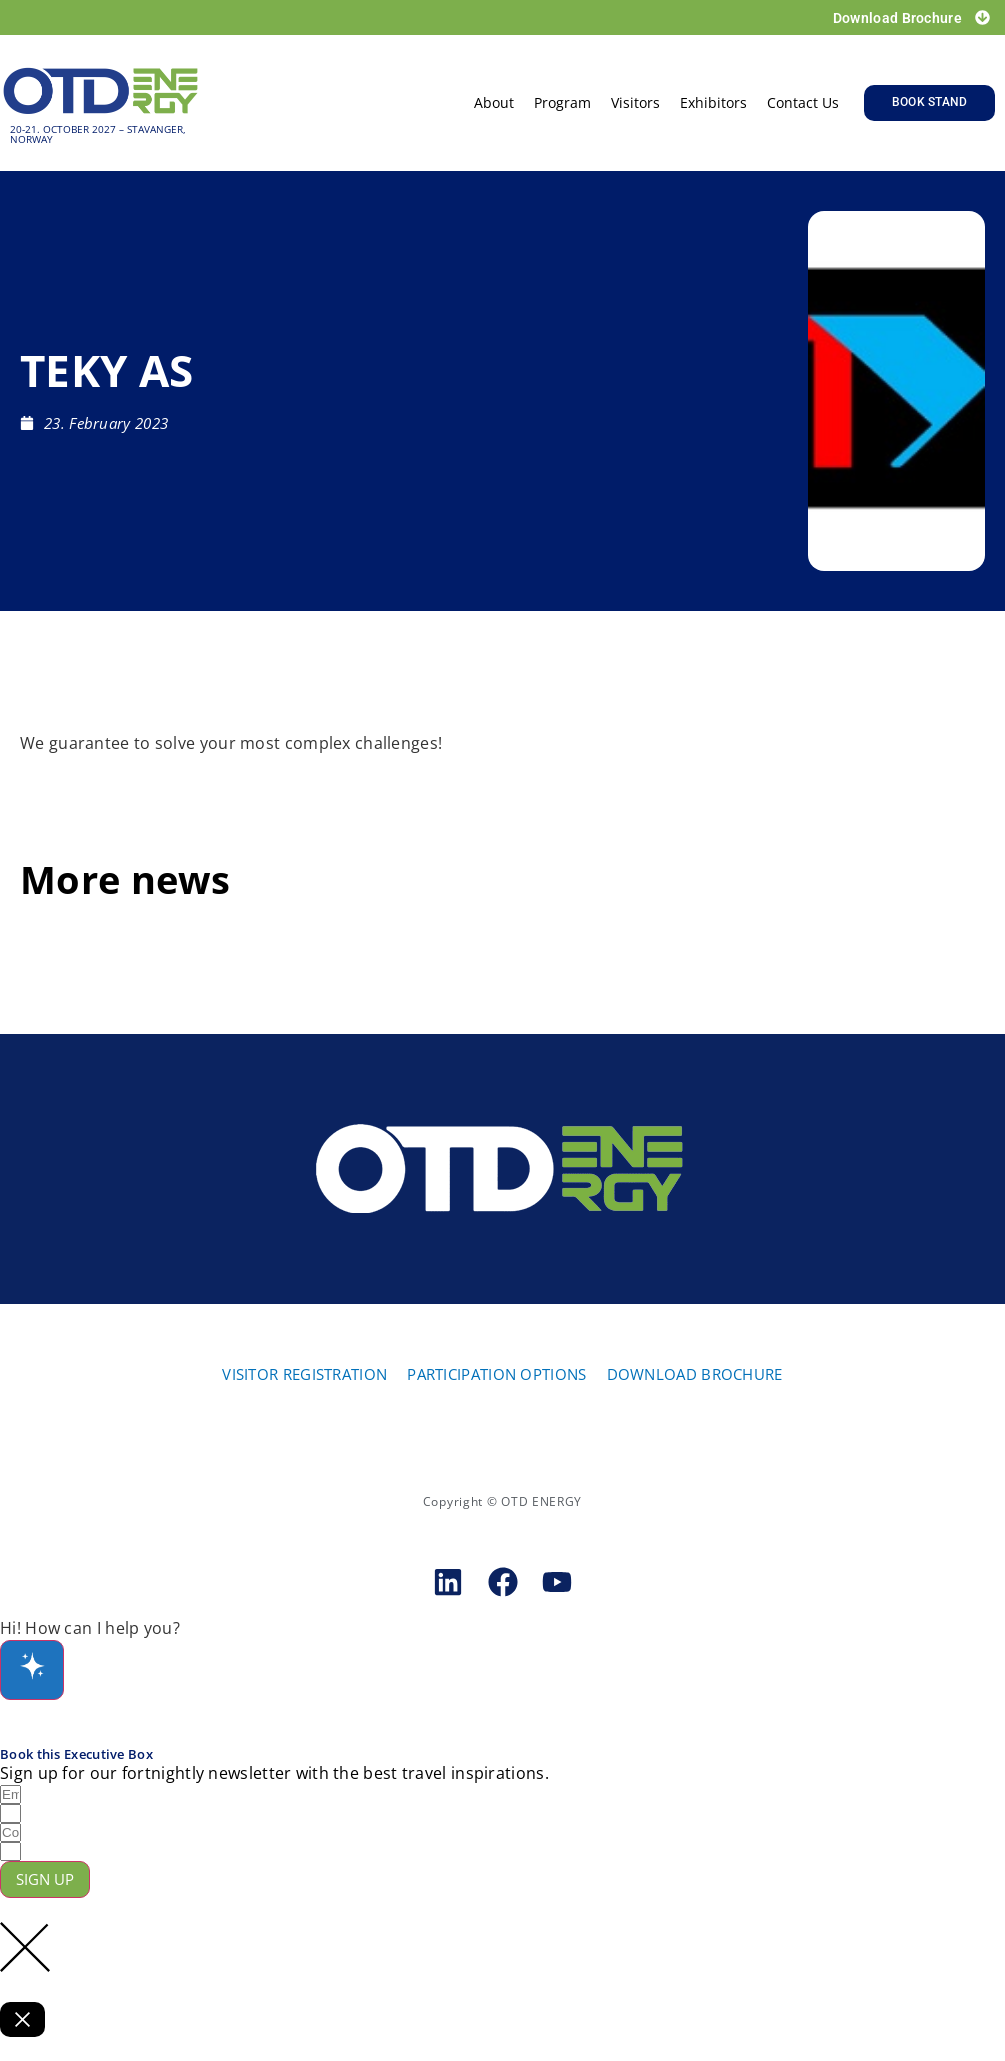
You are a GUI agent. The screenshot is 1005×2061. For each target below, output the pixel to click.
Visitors (635, 102)
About (494, 102)
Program (562, 102)
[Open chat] (32, 1670)
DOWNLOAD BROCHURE (695, 1374)
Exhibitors (713, 102)
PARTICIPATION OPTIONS (496, 1374)
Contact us (803, 102)
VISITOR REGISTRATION (304, 1374)
